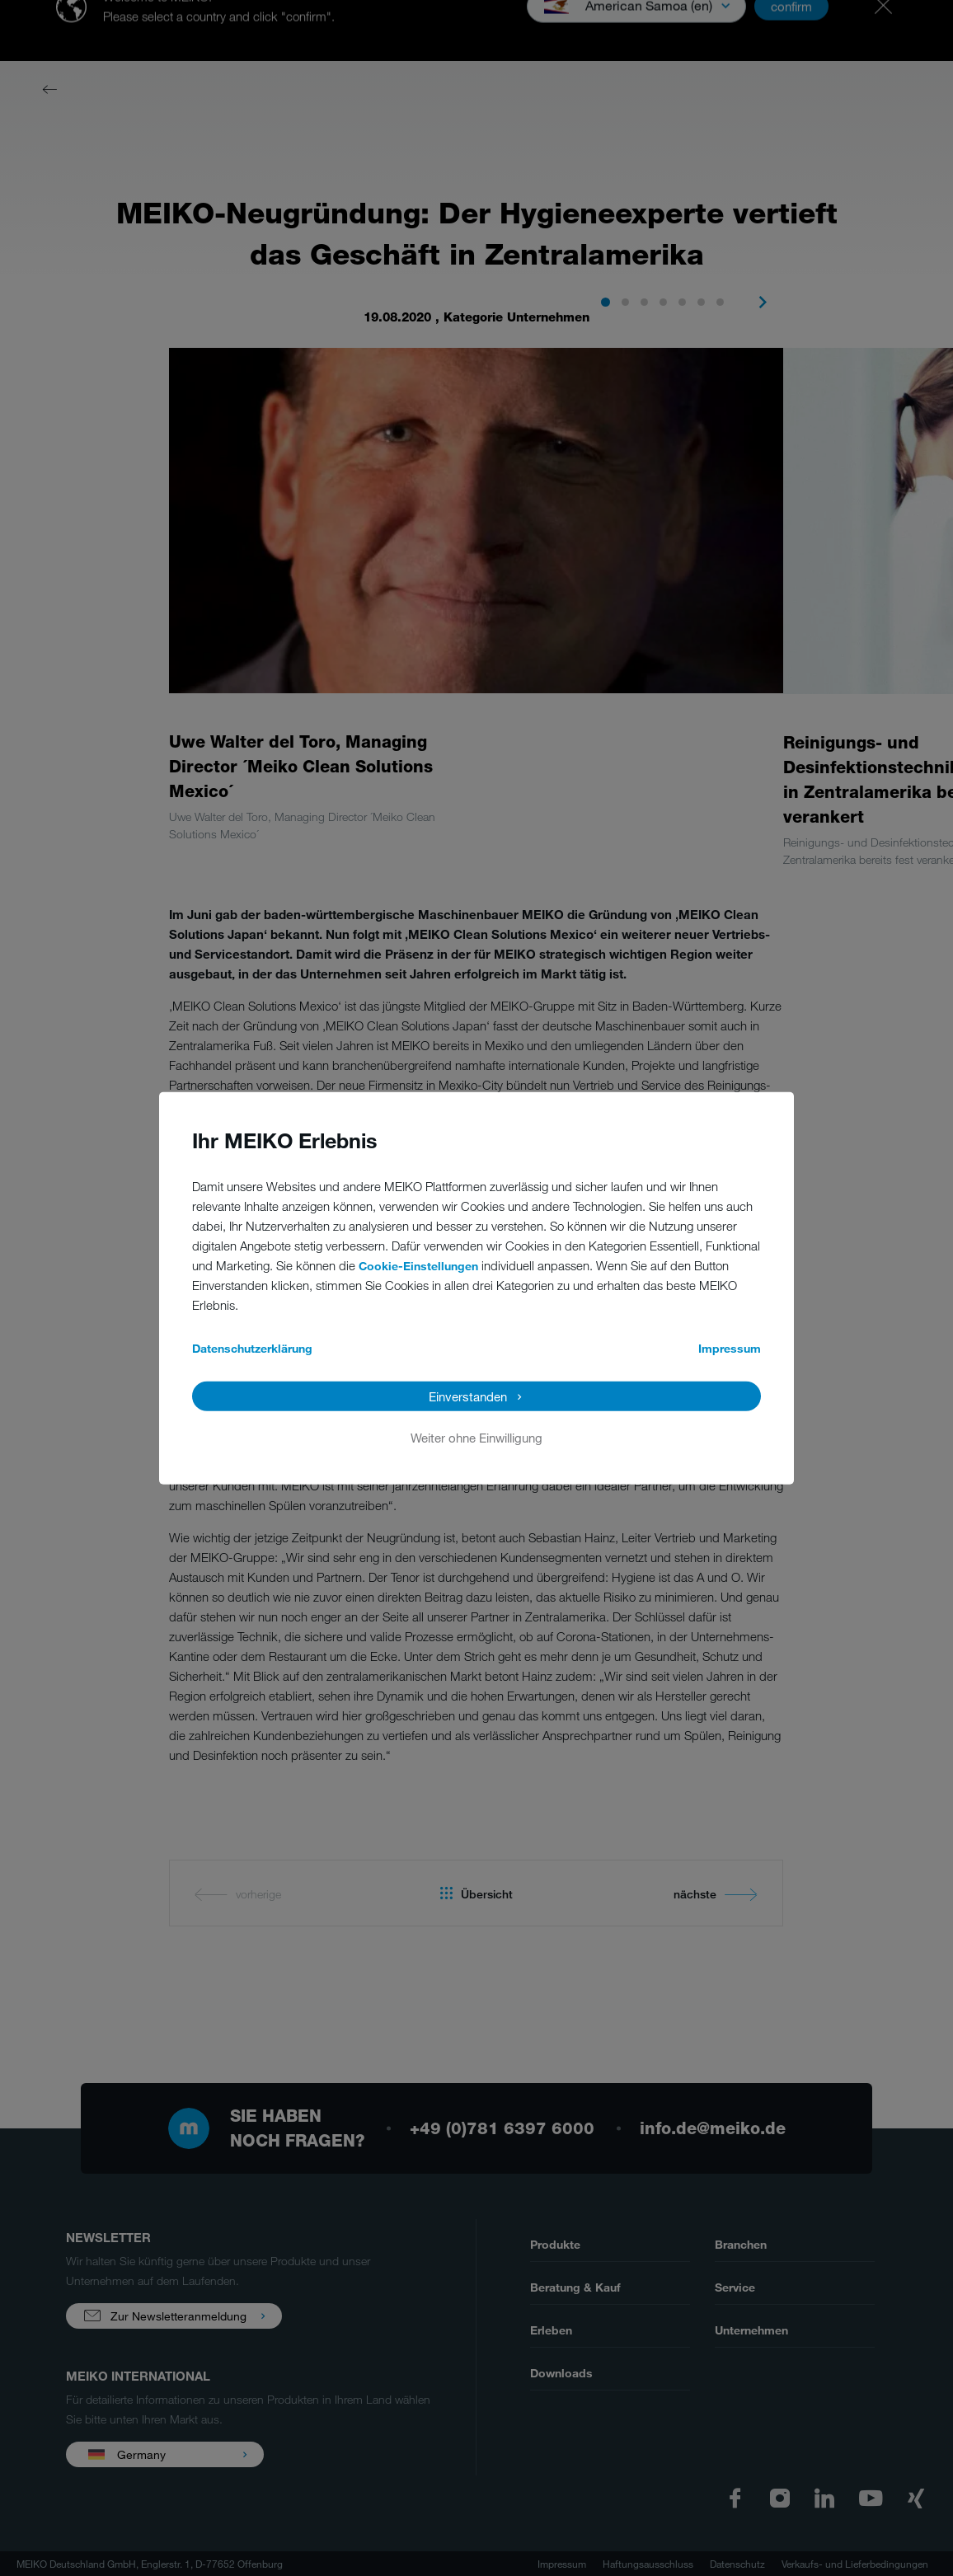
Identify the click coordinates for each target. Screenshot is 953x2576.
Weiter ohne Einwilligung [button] (476, 1437)
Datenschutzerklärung (252, 1348)
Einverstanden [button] (468, 1396)
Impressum (729, 1348)
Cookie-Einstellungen (418, 1266)
